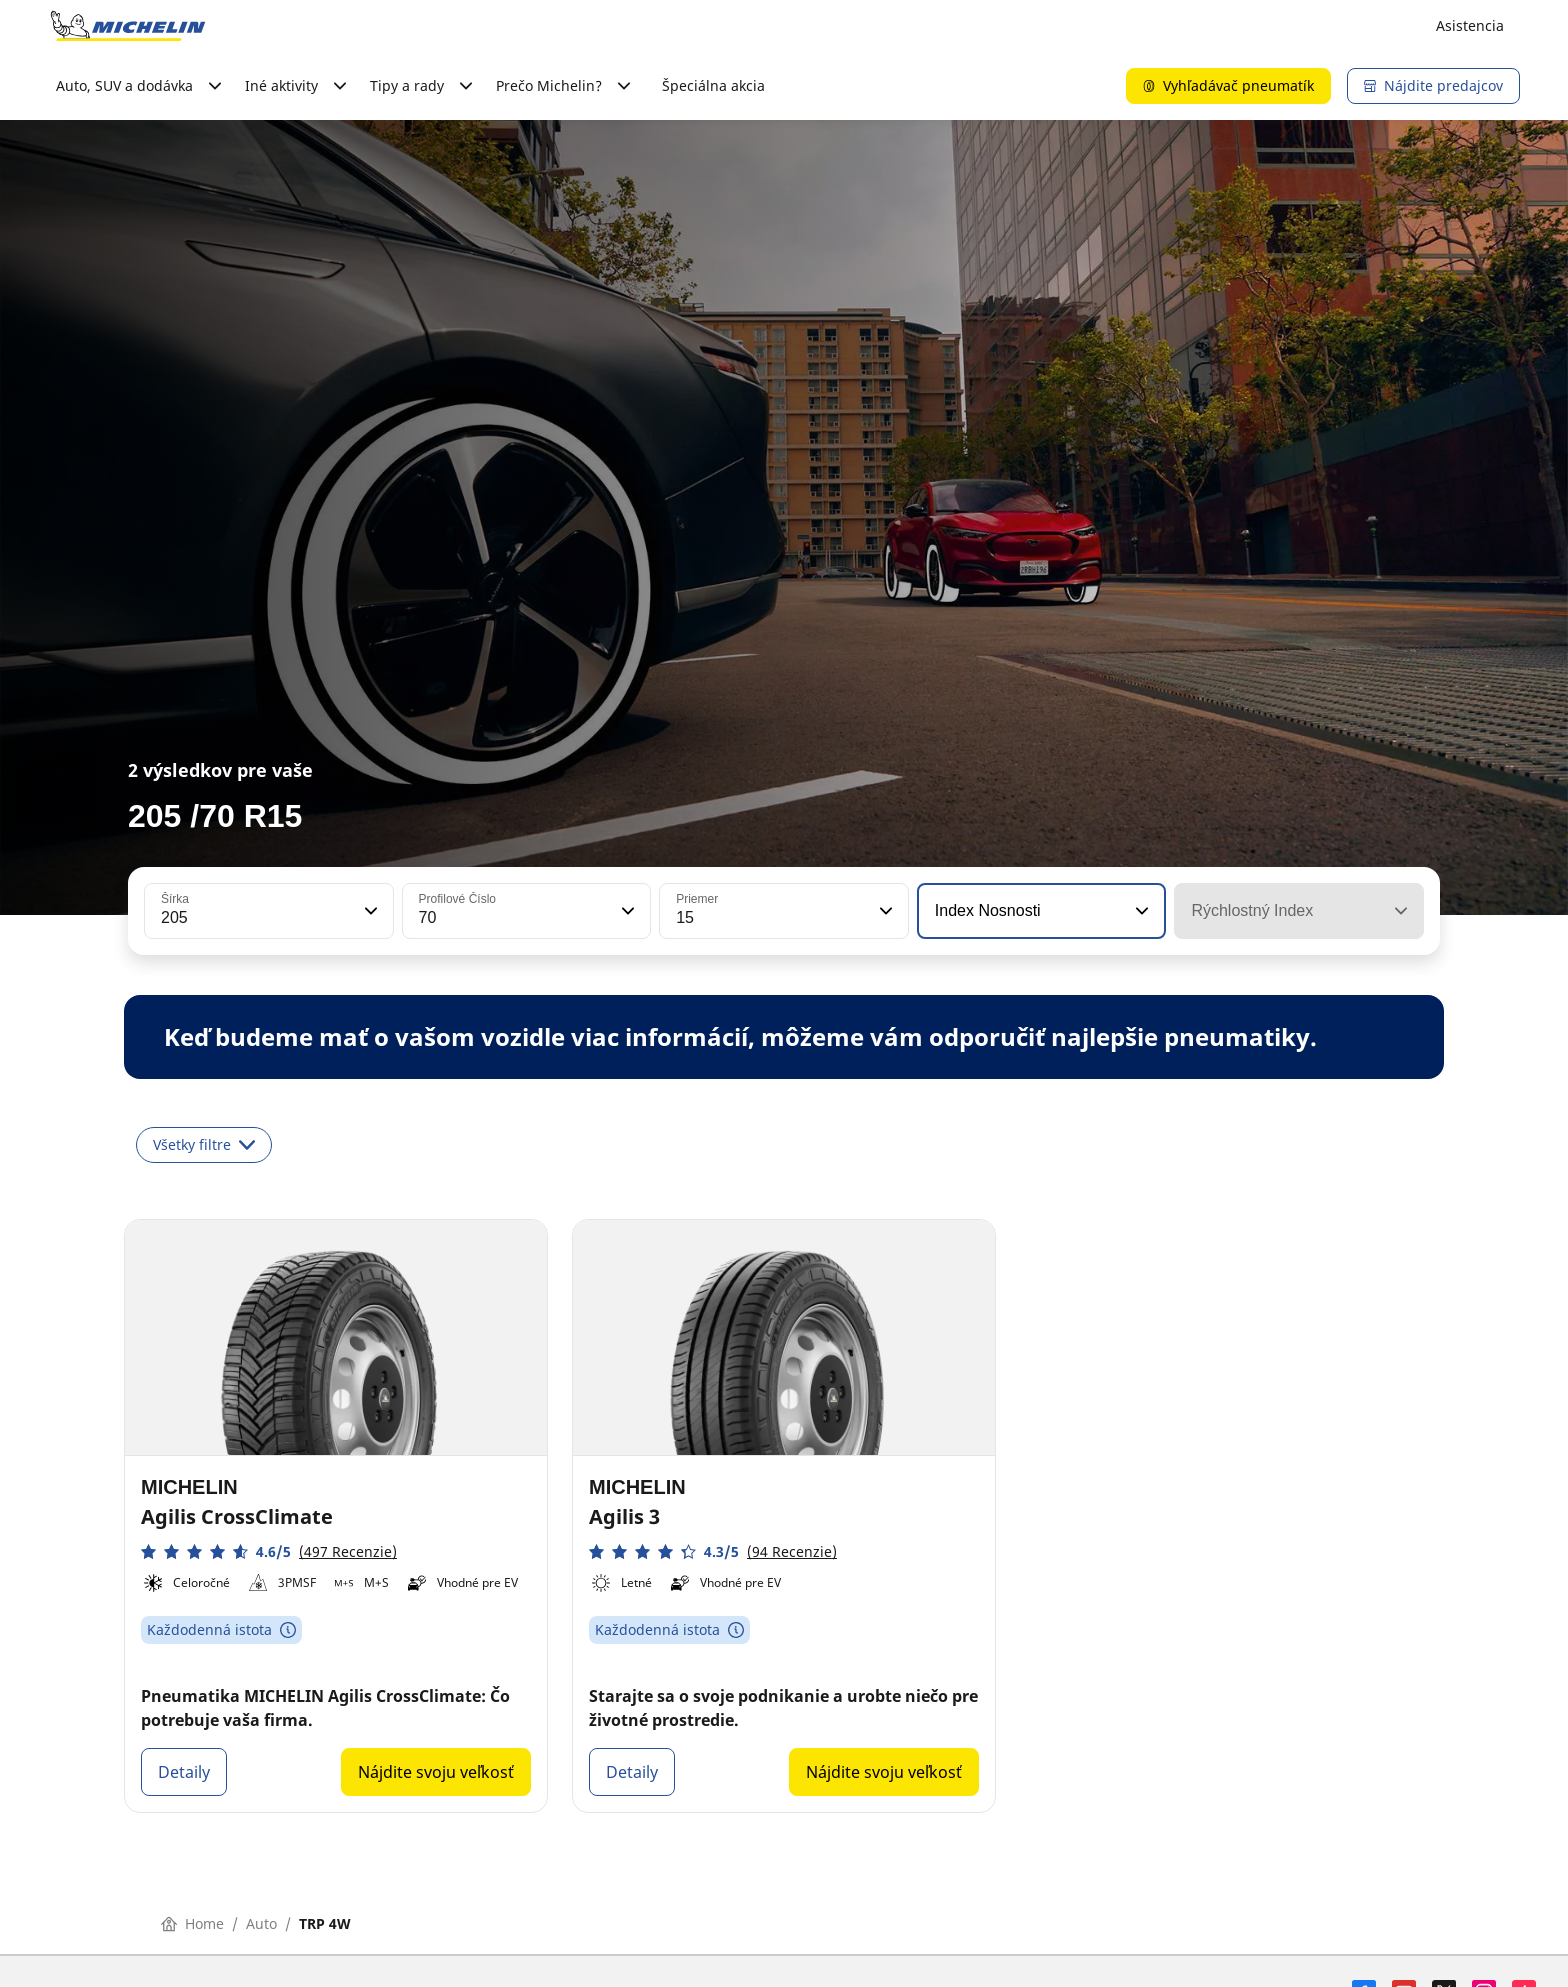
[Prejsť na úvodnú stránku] (128, 26)
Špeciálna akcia (713, 85)
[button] (369, 911)
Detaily (184, 1772)
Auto (261, 1923)
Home (192, 1923)
